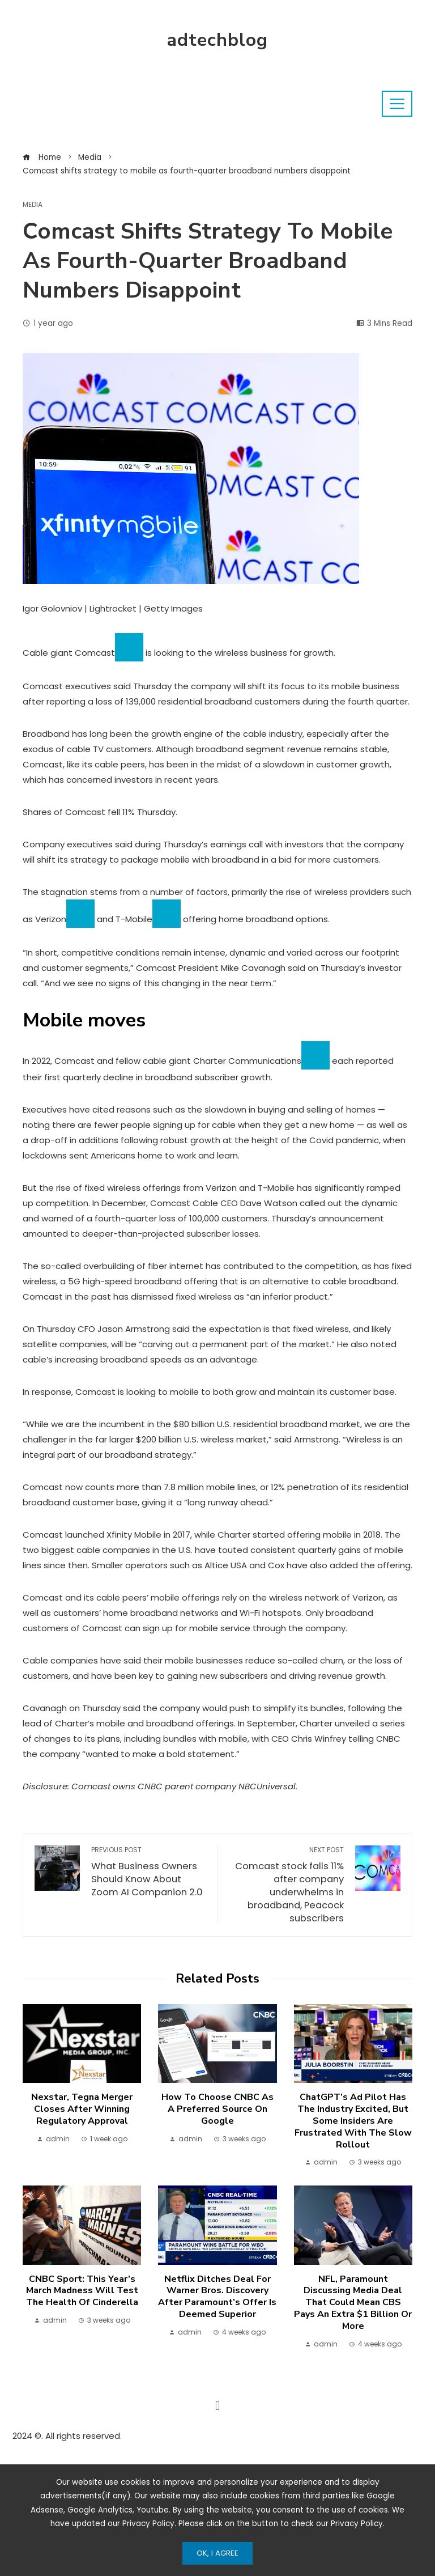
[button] (217, 2405)
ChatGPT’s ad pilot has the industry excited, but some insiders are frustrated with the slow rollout (353, 2120)
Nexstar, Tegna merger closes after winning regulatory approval (82, 2109)
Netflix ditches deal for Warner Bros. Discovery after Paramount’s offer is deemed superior (217, 2296)
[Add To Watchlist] (129, 647)
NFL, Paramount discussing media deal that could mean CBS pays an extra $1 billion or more (353, 2302)
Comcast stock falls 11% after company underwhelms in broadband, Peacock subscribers (286, 1885)
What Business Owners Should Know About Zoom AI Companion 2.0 (148, 1872)
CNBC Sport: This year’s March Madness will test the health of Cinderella (82, 2291)
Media (32, 204)
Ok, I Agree (217, 2553)
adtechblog (217, 40)
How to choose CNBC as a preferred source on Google (217, 2109)
